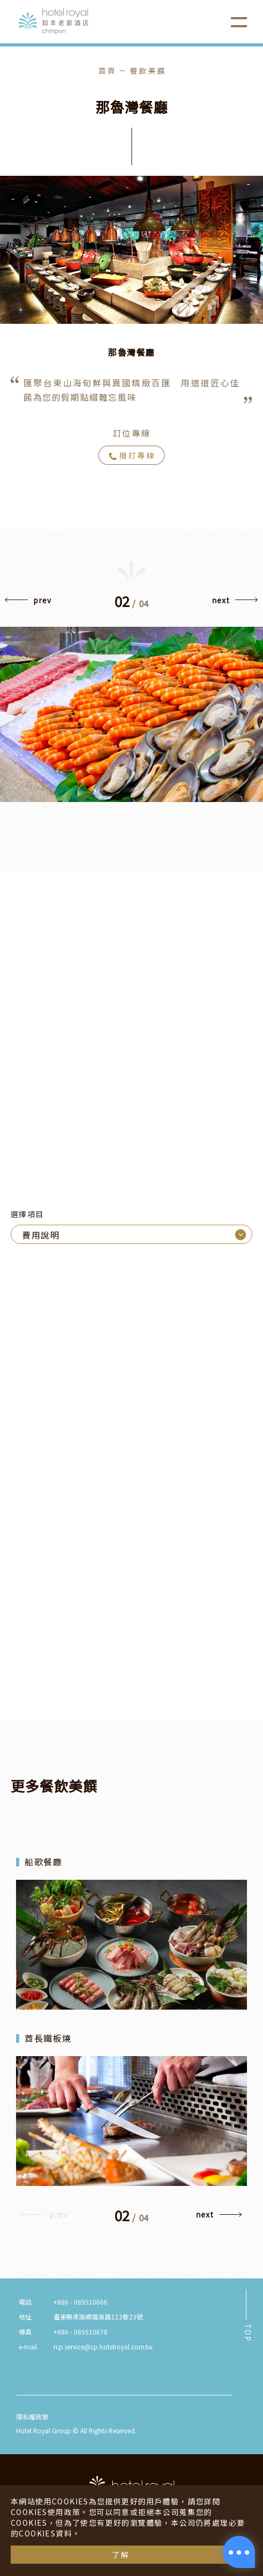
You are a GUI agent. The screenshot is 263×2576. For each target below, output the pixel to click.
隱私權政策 (32, 2416)
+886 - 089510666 (80, 2301)
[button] (28, 603)
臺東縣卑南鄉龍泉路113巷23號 (98, 2316)
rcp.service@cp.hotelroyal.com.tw (103, 2346)
